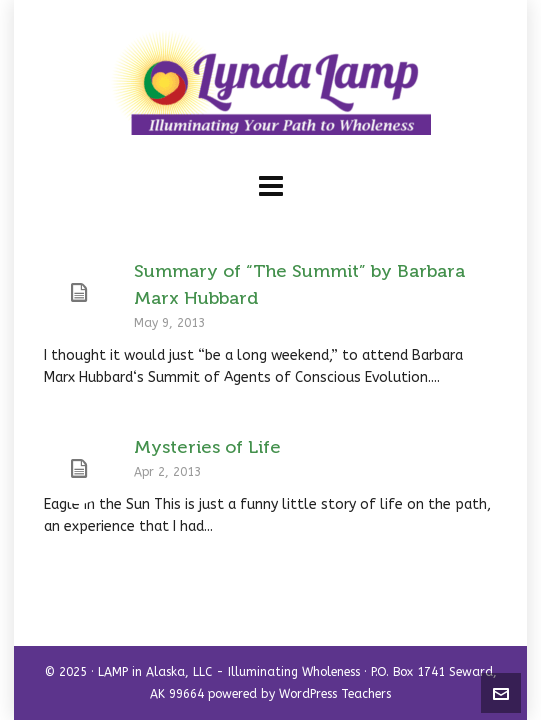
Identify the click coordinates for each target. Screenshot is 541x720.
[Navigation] (271, 187)
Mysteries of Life (207, 447)
